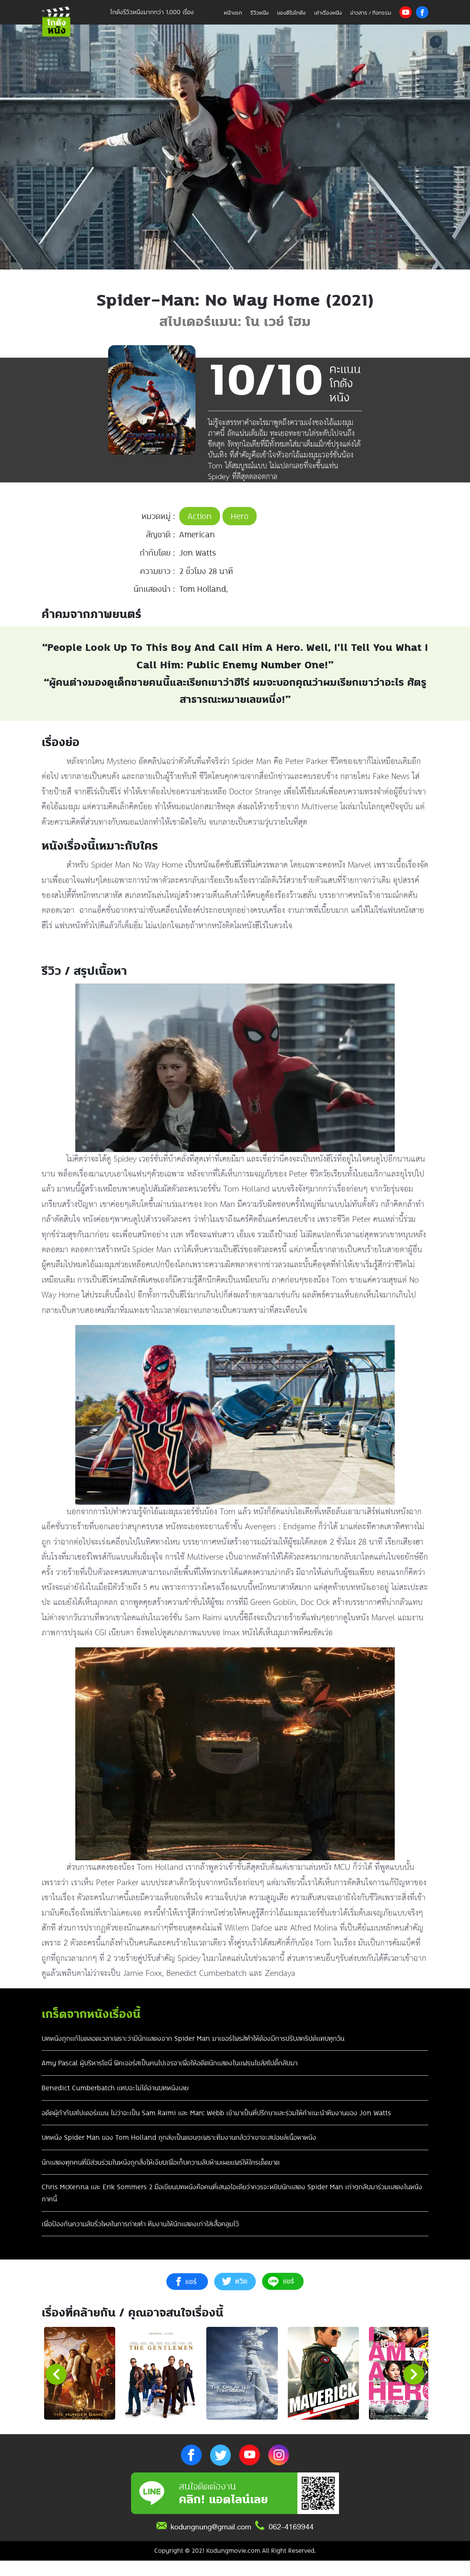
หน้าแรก (233, 12)
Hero (239, 516)
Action (200, 516)
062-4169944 (291, 2542)
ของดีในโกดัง (291, 12)
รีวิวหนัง (259, 12)
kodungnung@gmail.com (211, 2542)
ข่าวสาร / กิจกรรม (370, 12)
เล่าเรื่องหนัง (328, 12)
